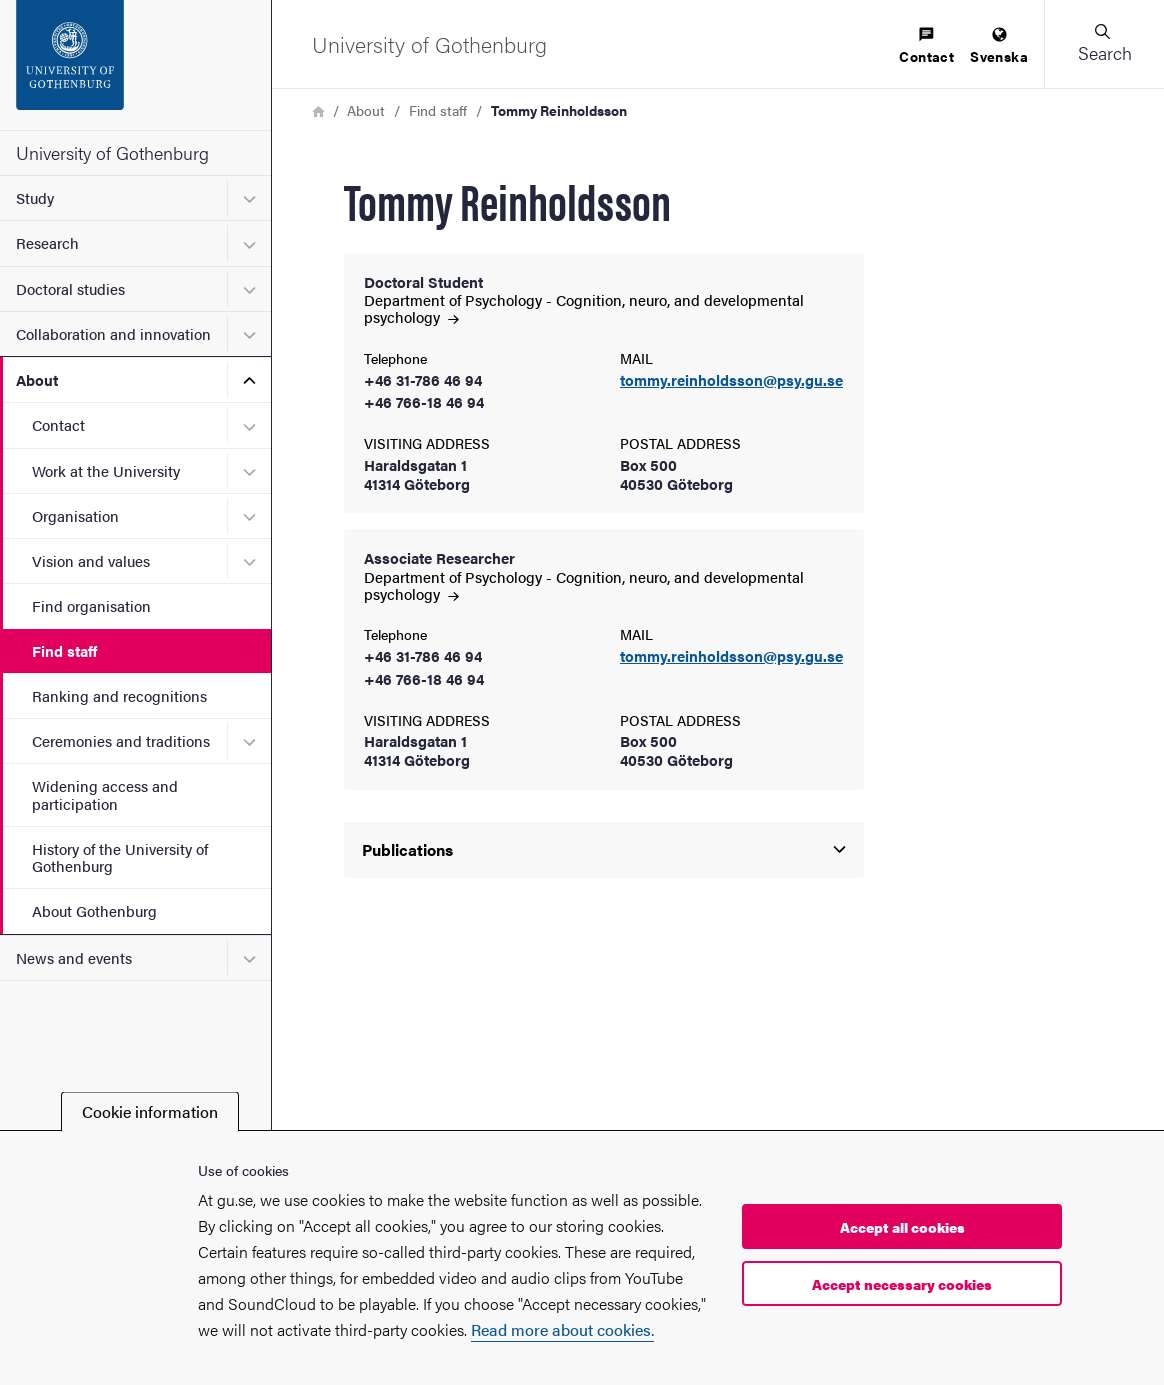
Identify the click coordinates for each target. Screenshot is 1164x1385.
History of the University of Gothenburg (120, 857)
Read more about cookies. (562, 1329)
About (37, 379)
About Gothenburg (94, 910)
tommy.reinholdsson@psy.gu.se (731, 380)
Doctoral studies (70, 288)
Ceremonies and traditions (121, 740)
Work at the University (106, 470)
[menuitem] (926, 46)
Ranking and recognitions (119, 695)
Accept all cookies (902, 1227)
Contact (58, 424)
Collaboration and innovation (113, 333)
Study (35, 197)
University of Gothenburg (112, 152)
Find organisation (91, 605)
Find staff (64, 650)
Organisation (75, 515)
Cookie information (150, 1111)
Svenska (999, 46)
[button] (1104, 44)
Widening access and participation (105, 794)
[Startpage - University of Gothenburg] (135, 65)
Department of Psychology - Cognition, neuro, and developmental (584, 308)
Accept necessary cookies (902, 1284)
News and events (74, 957)
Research (47, 242)
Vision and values (91, 560)
